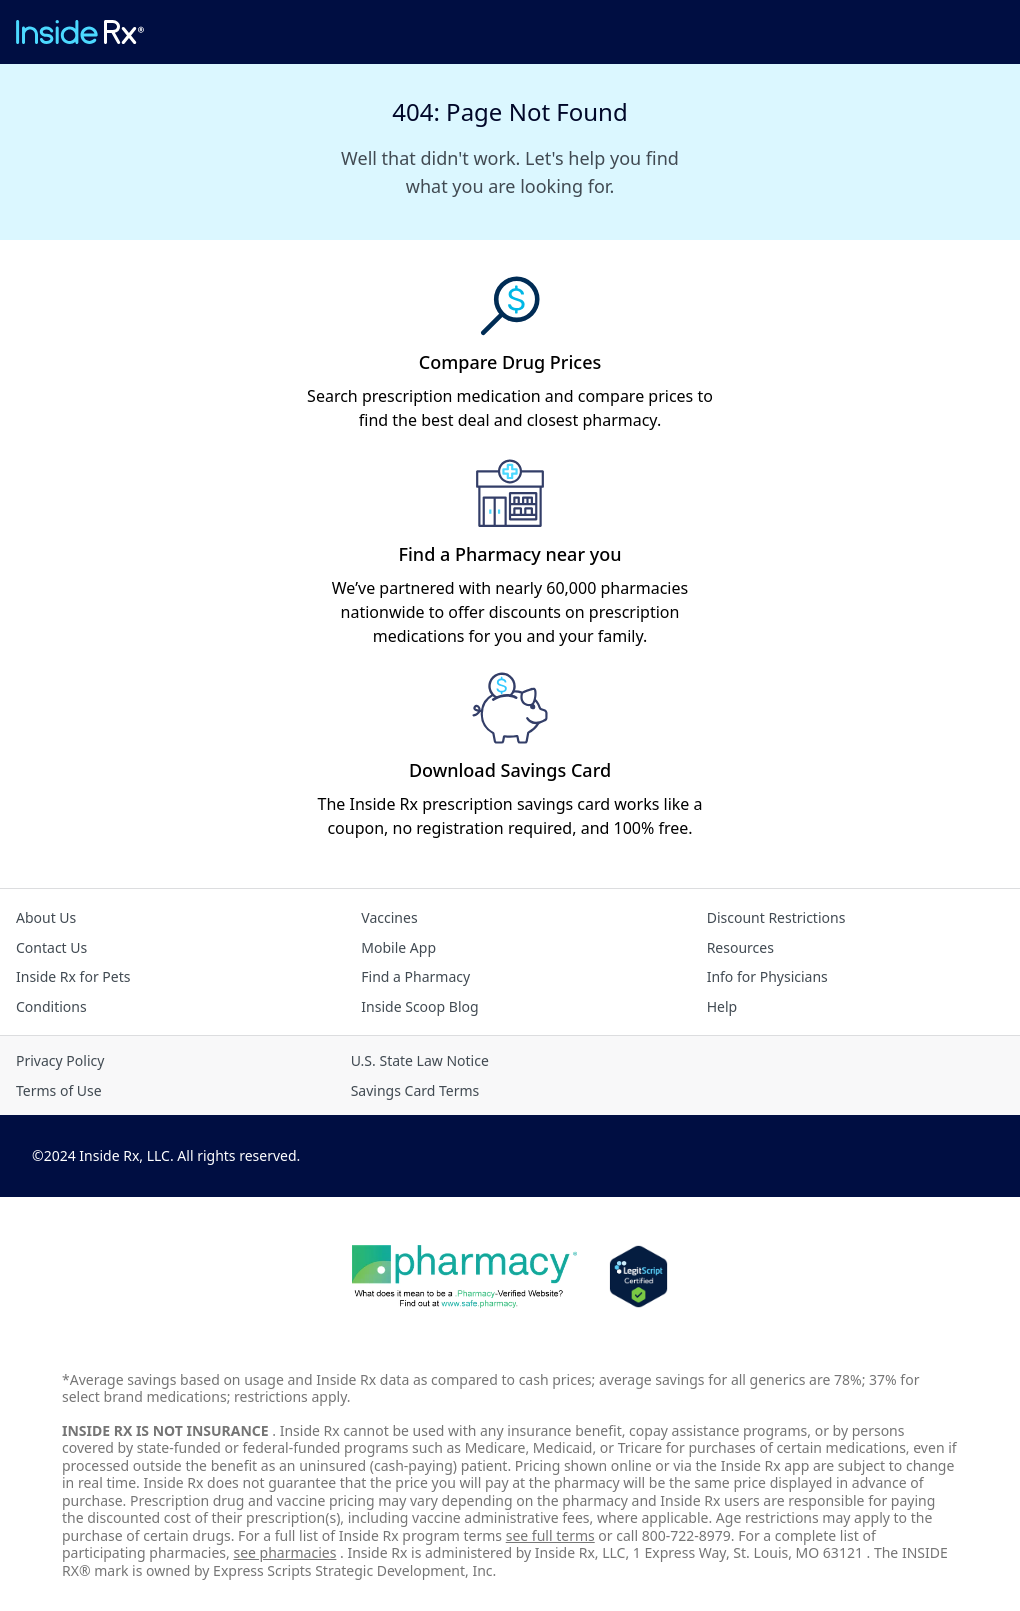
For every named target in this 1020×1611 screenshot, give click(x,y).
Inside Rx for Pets (73, 976)
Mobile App (398, 947)
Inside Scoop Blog (419, 1006)
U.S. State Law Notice (420, 1060)
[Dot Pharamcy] (464, 1277)
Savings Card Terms (415, 1090)
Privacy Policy (60, 1060)
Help (722, 1006)
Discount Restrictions (776, 917)
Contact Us (51, 947)
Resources (740, 947)
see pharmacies (284, 1552)
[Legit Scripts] (638, 1277)
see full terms (550, 1535)
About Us (46, 917)
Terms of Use (59, 1090)
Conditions (51, 1006)
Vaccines (389, 917)
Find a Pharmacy (415, 976)
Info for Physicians (767, 976)
